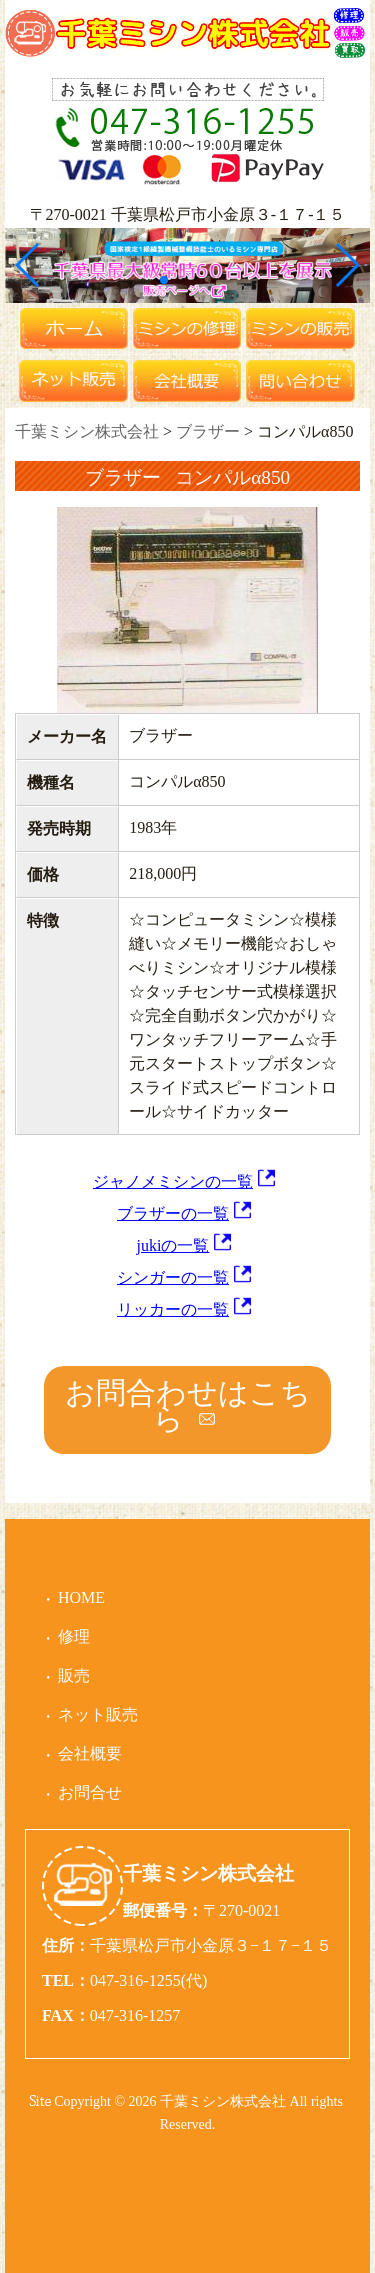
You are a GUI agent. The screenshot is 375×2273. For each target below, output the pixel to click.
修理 (74, 1636)
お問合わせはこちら (188, 1405)
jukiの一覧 (173, 1245)
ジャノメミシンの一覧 (173, 1181)
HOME (81, 1597)
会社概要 (90, 1753)
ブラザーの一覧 (173, 1213)
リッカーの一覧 (173, 1309)
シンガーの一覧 (173, 1277)
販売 (74, 1675)
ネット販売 (98, 1714)
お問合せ (90, 1792)
